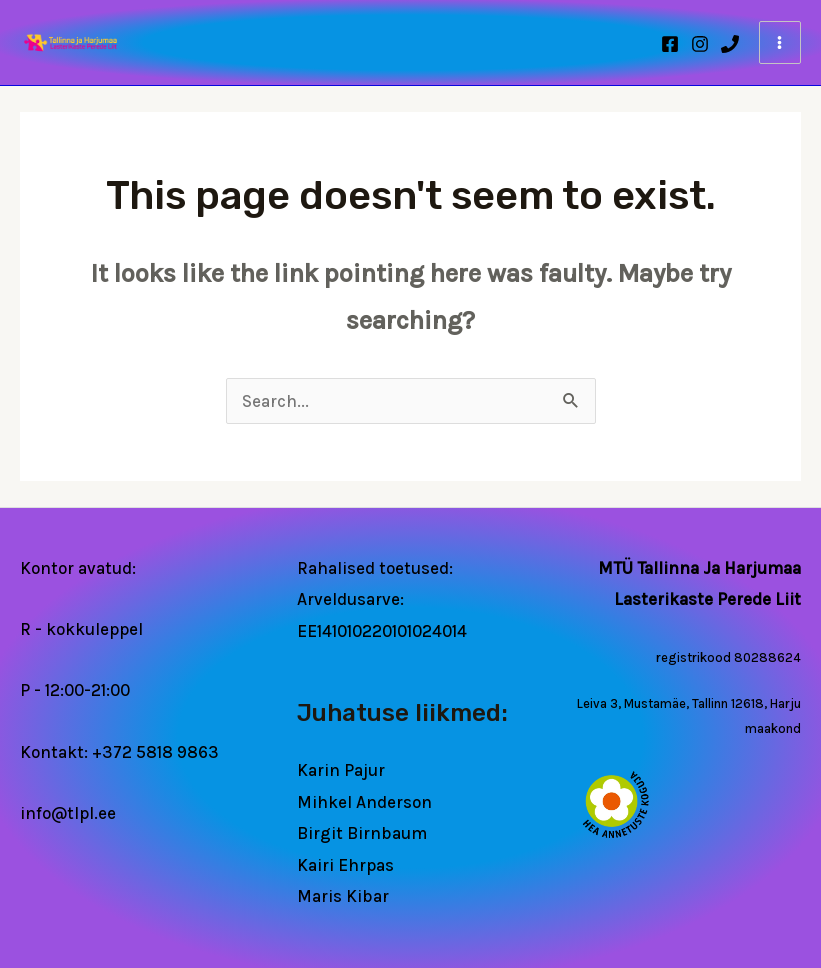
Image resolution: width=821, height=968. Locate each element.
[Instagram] (700, 44)
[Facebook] (670, 44)
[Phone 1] (730, 44)
